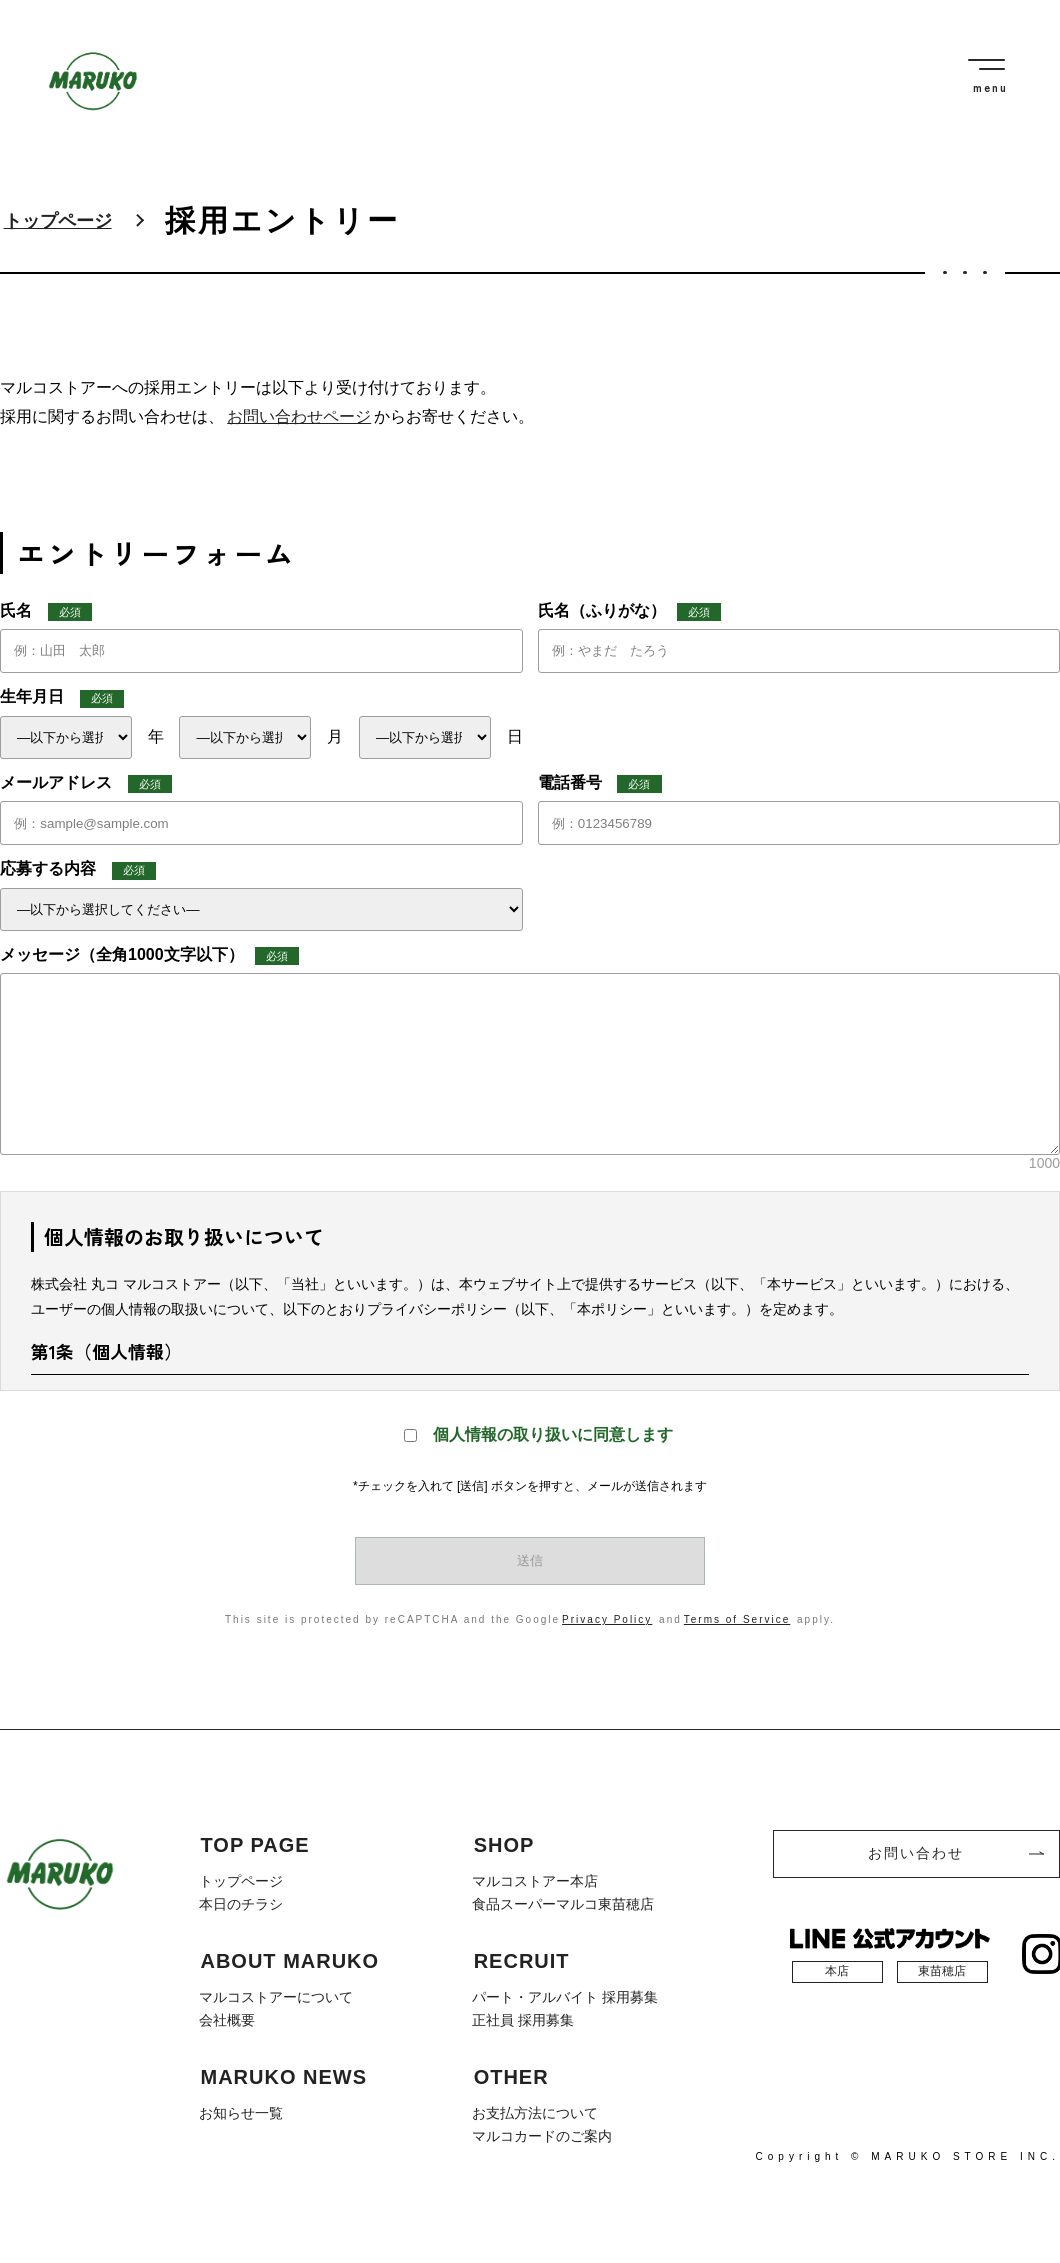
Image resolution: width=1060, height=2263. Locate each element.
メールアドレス (86, 784)
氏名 (46, 612)
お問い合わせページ (299, 416)
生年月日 (62, 698)
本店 (837, 1971)
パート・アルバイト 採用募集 (565, 1996)
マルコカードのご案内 (542, 2133)
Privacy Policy (607, 1619)
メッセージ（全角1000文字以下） (149, 956)
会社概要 (227, 2018)
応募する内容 (78, 870)
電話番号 (600, 784)
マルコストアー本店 (535, 1881)
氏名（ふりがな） (630, 612)
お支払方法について (535, 2111)
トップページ (58, 221)
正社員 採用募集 (523, 2018)
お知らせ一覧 (241, 2111)
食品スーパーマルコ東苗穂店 (563, 1904)
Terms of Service (737, 1619)
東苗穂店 (942, 1971)
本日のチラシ (241, 1904)
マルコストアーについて (276, 1996)
